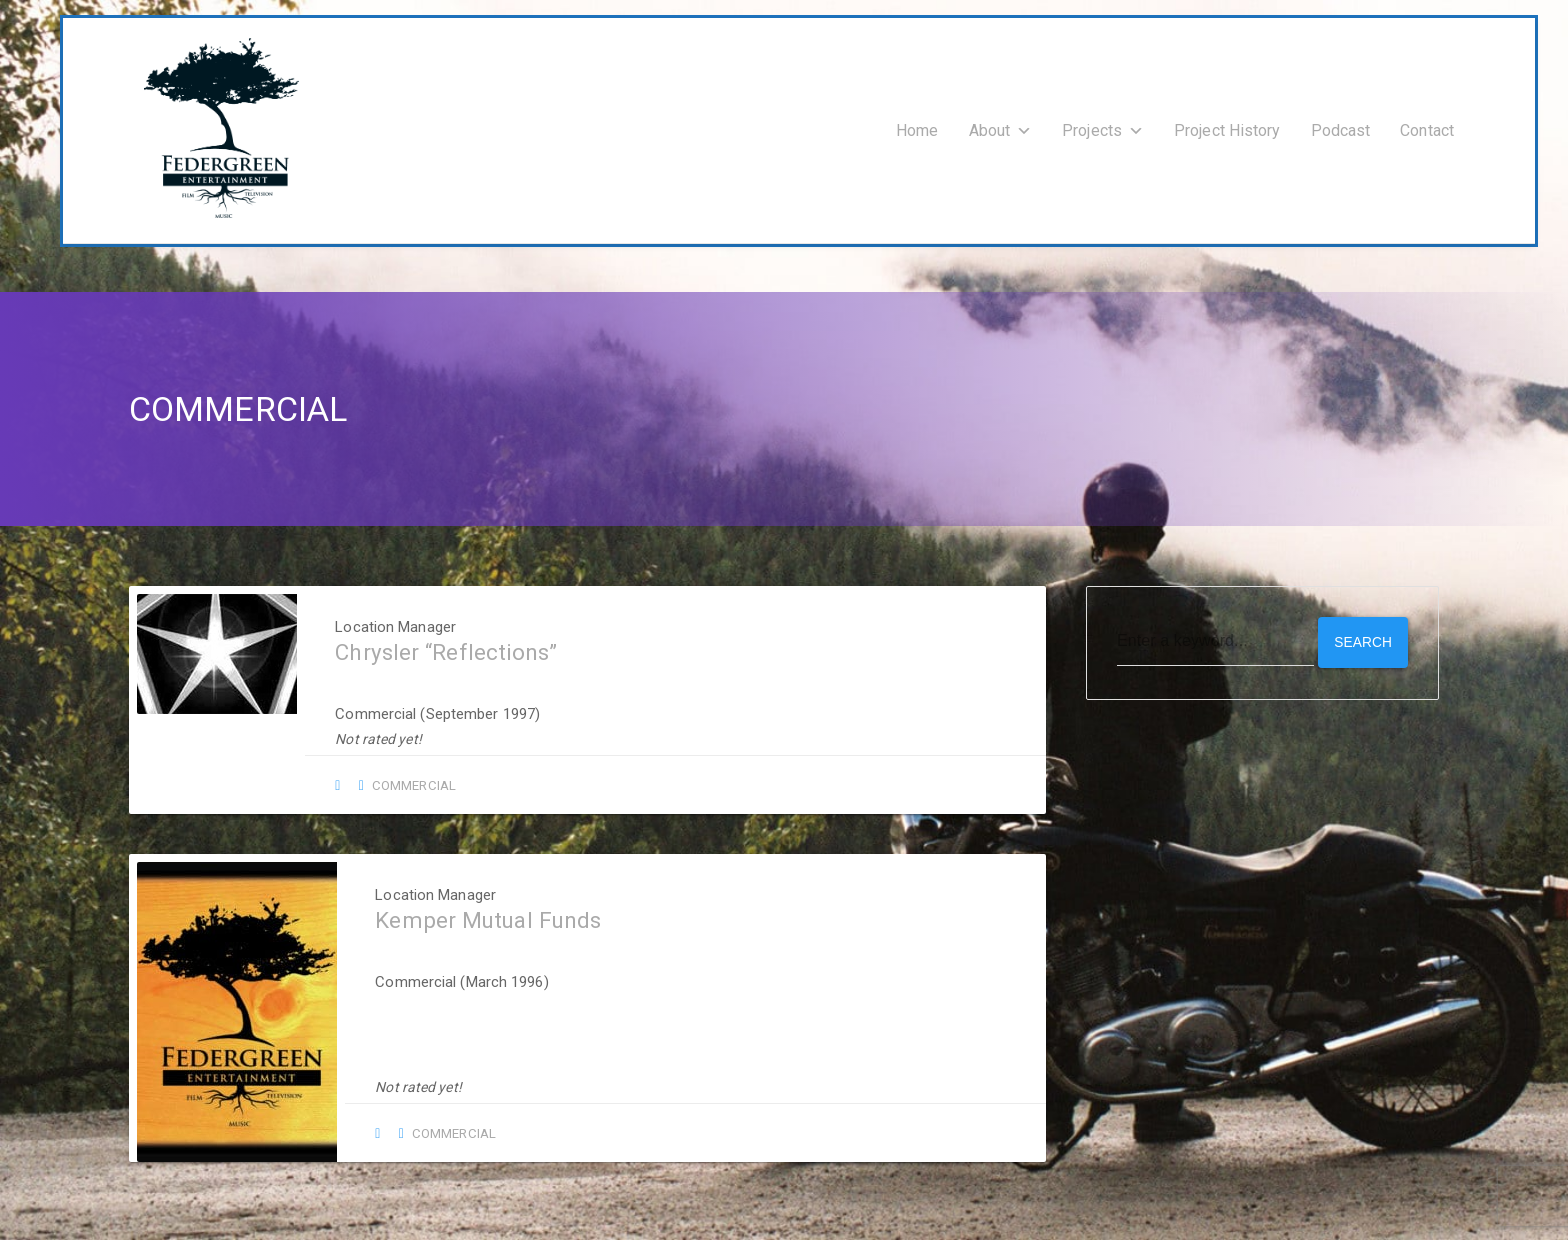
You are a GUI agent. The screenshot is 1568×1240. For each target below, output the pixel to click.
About (1001, 127)
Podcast (1341, 127)
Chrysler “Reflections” (436, 646)
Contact (1427, 127)
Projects (1103, 127)
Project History (1227, 127)
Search (1362, 635)
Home (917, 127)
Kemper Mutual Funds (480, 914)
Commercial (401, 779)
